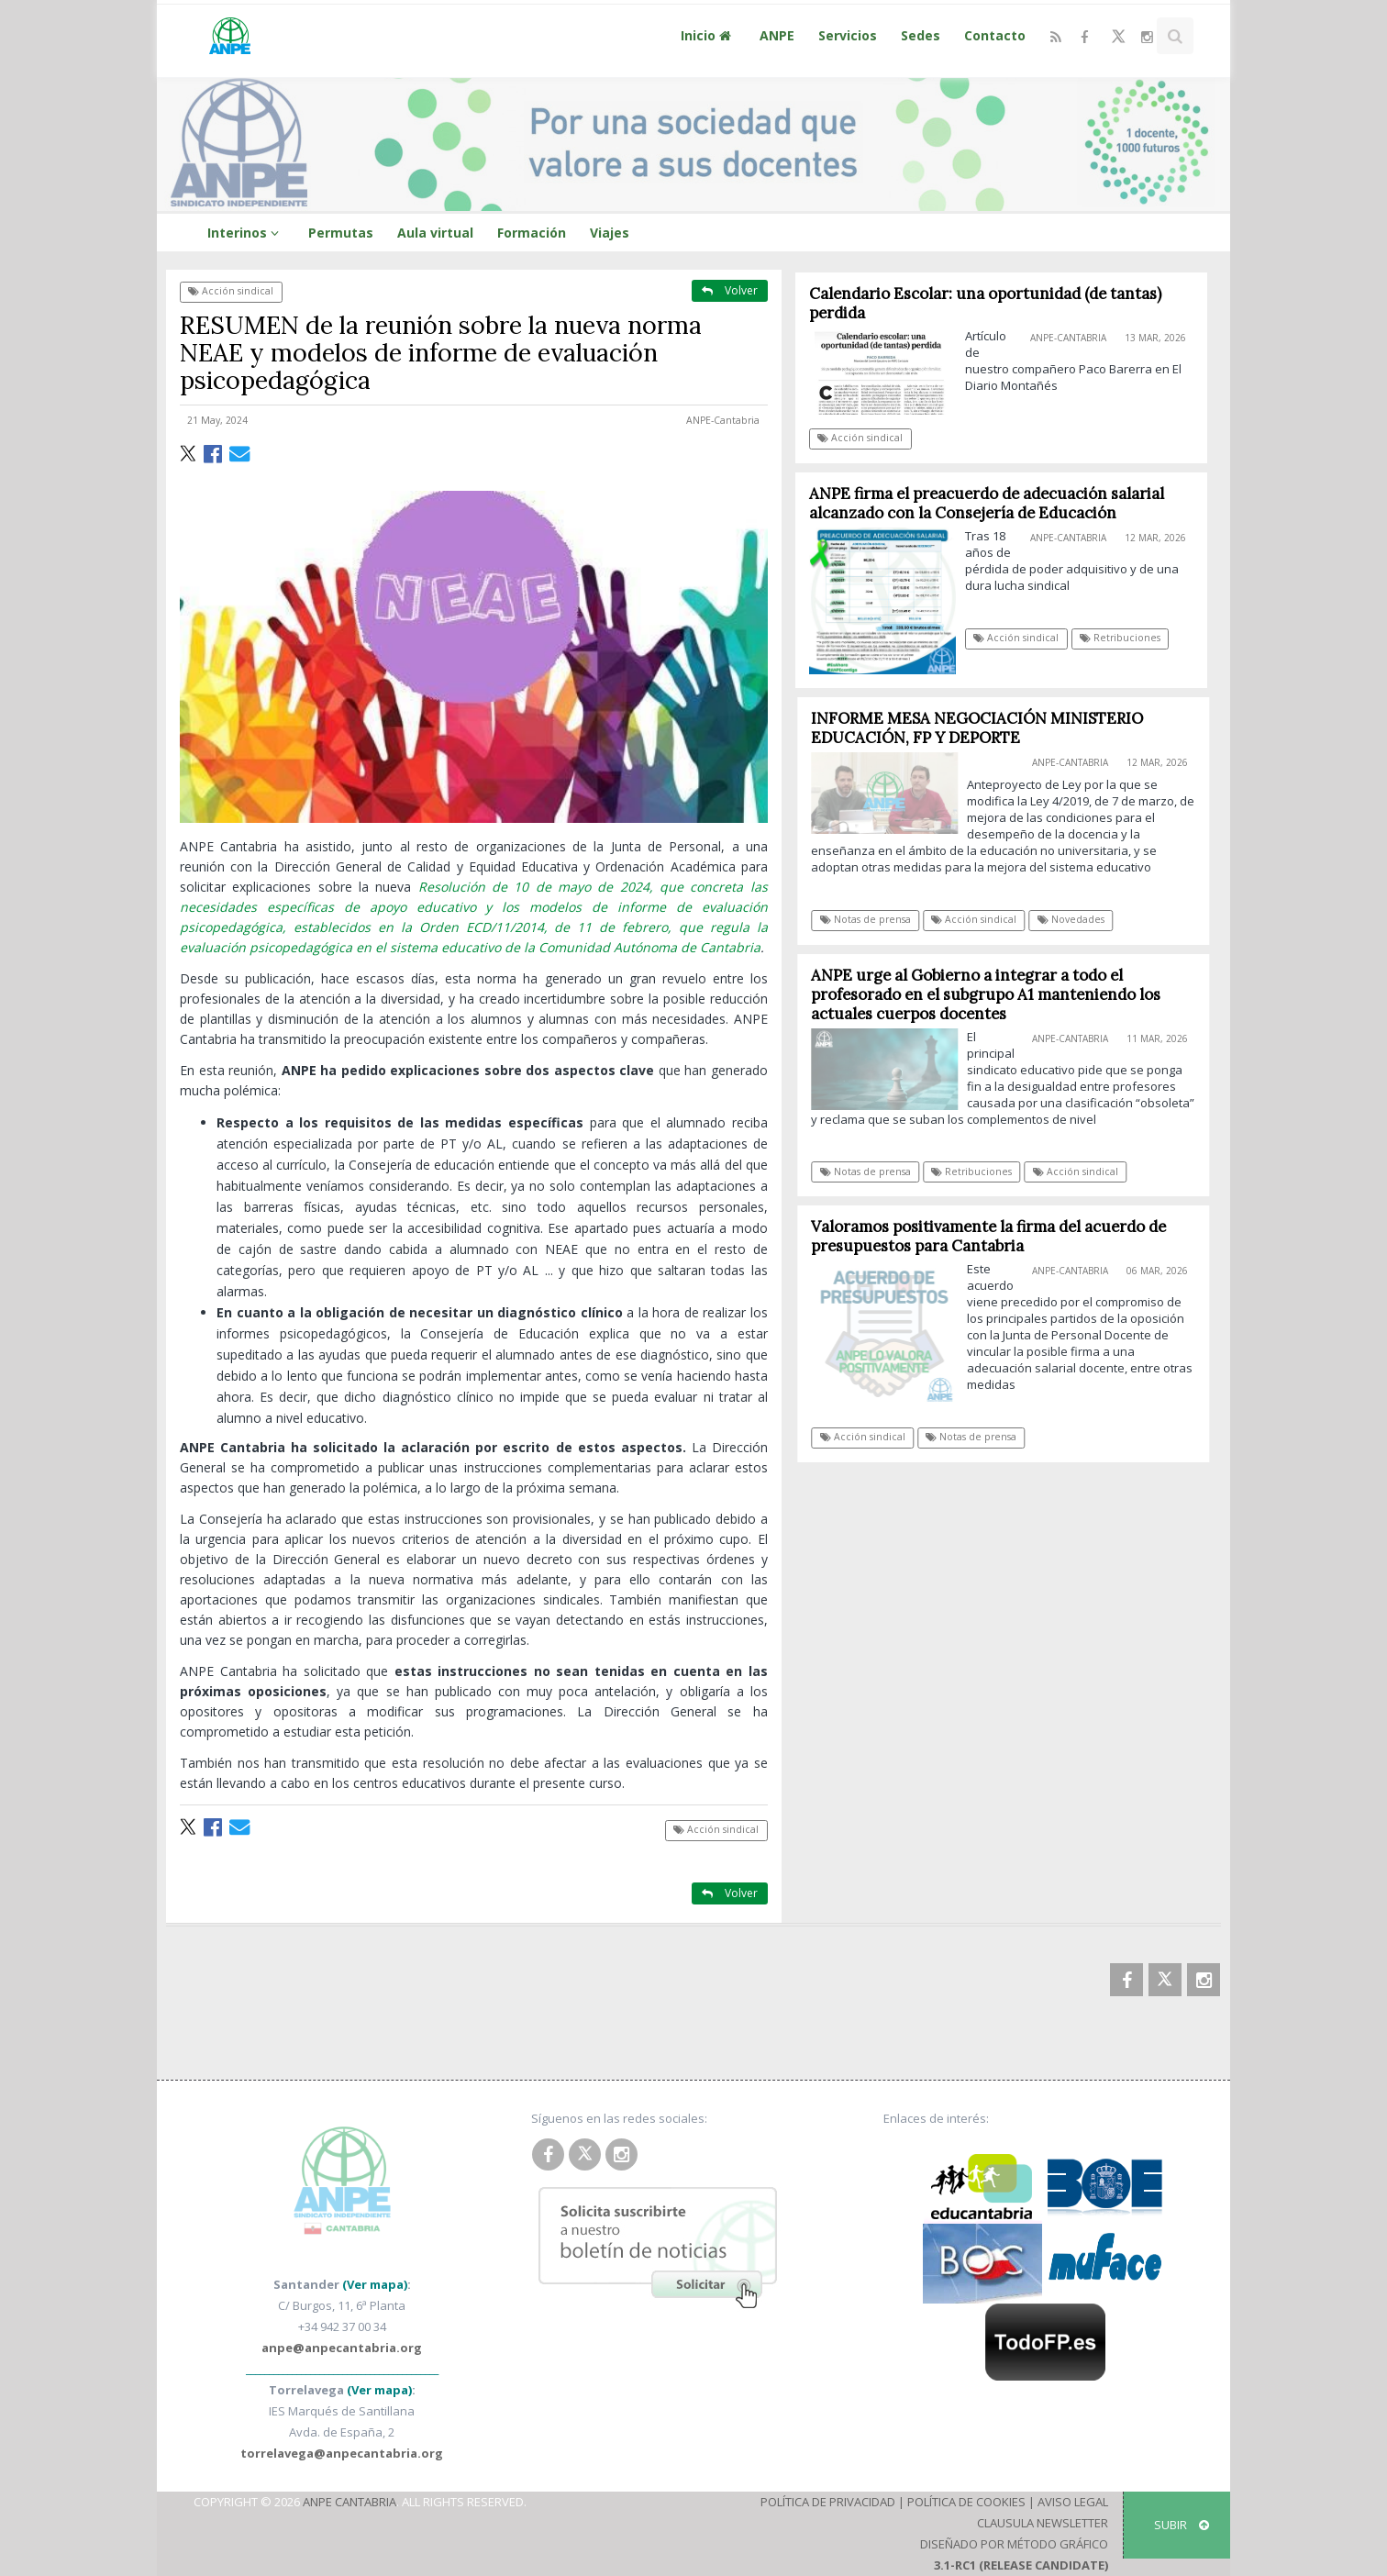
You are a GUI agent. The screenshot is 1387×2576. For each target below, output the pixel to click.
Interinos (245, 232)
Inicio (708, 35)
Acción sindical (230, 290)
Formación (531, 232)
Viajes (609, 232)
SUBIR (1181, 2524)
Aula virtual (435, 232)
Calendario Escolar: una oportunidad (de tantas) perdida (985, 303)
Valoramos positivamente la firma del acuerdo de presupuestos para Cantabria (997, 1236)
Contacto (995, 35)
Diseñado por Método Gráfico (1014, 2544)
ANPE (777, 35)
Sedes (920, 35)
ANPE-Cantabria (723, 420)
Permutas (340, 232)
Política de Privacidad (827, 2501)
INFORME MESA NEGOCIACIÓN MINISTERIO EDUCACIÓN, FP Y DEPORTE (986, 728)
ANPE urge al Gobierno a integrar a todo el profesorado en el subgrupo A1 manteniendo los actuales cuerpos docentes (995, 994)
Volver (730, 290)
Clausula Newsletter (1042, 2523)
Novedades (1080, 919)
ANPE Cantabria (349, 2501)
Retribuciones (1120, 637)
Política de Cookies (966, 2501)
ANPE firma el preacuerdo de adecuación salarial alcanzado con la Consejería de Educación (986, 503)
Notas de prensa (874, 919)
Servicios (847, 35)
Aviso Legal (1072, 2501)
